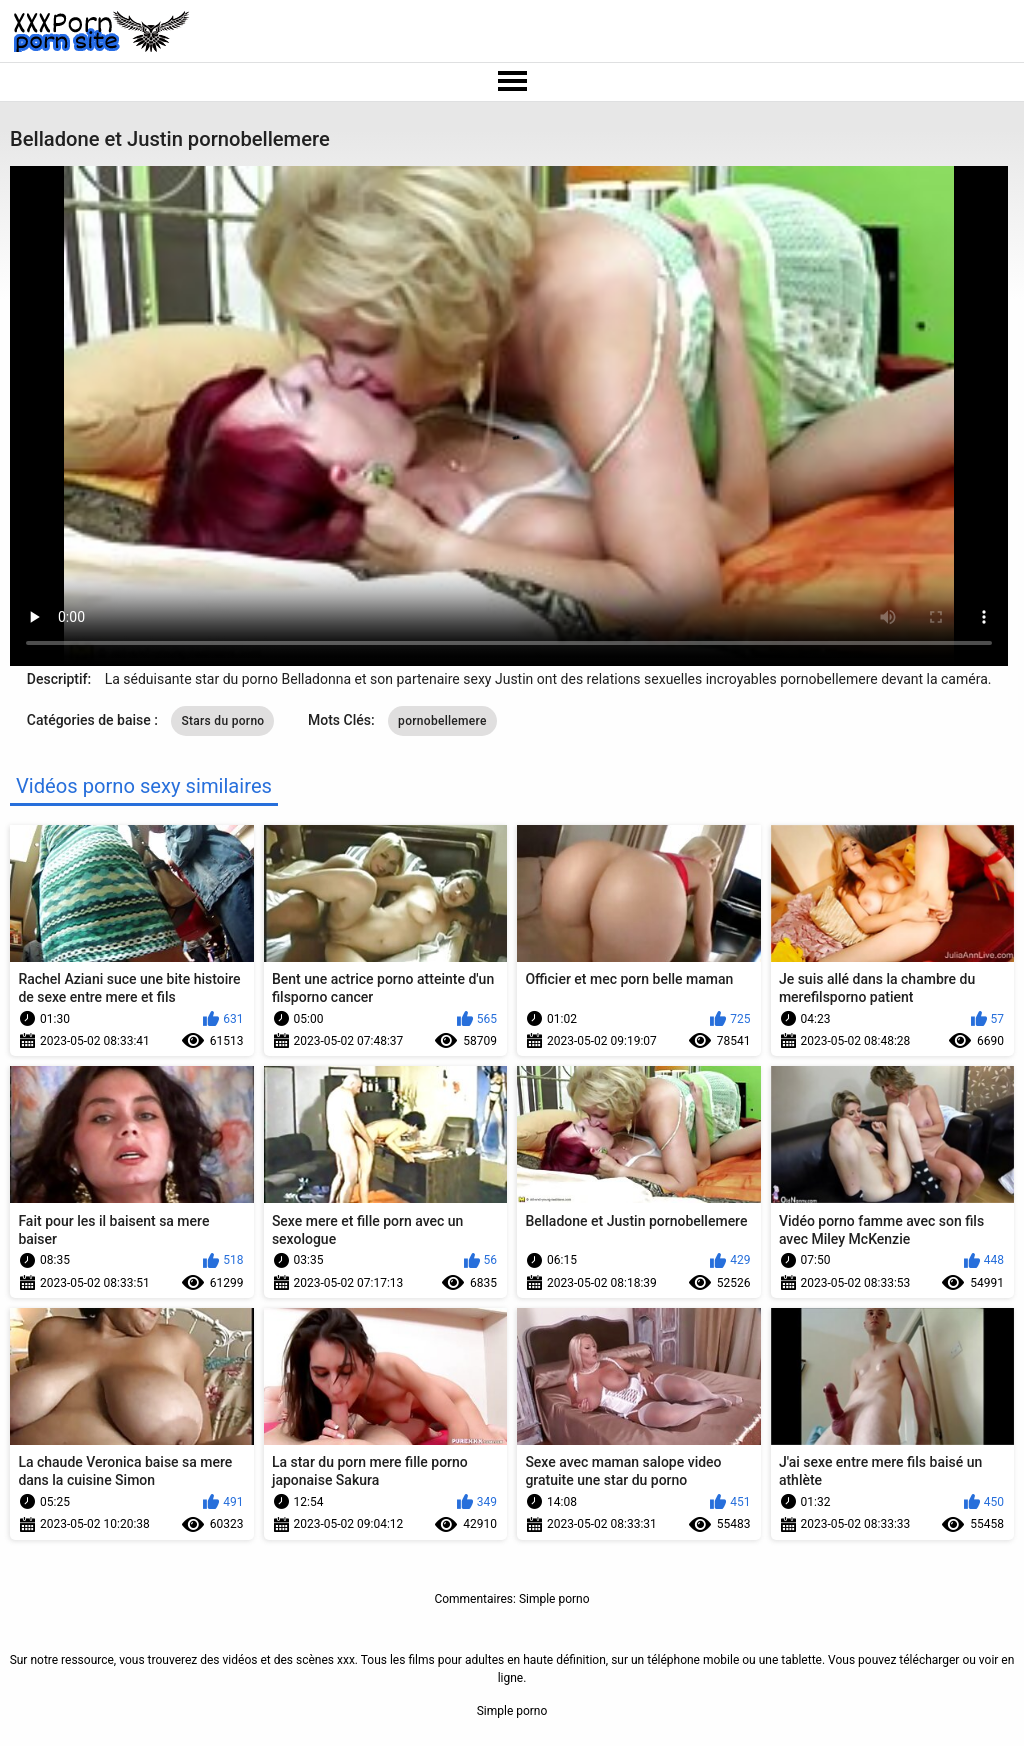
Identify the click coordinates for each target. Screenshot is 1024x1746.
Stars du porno (222, 721)
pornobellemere (442, 721)
